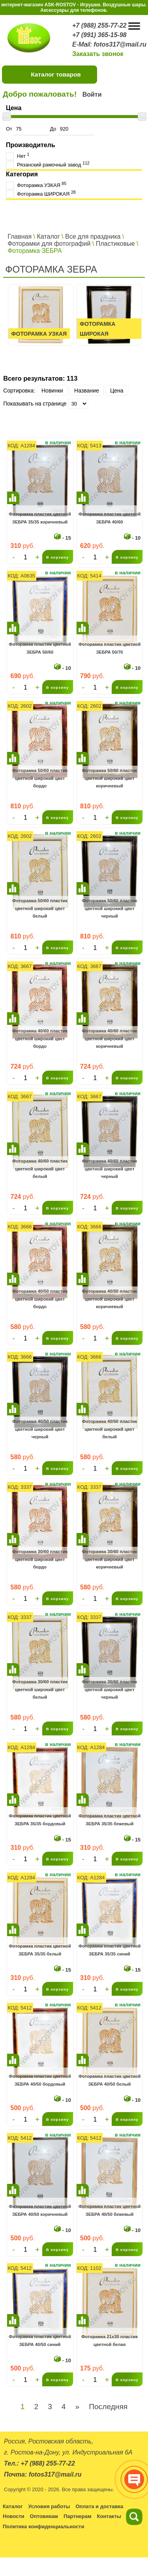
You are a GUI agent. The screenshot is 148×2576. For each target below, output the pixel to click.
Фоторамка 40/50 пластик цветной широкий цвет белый (109, 1429)
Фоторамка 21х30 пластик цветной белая (109, 2340)
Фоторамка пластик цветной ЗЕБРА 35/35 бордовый (40, 1819)
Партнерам (78, 2516)
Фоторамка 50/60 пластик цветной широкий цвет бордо (39, 778)
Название (86, 390)
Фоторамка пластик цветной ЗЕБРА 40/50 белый (110, 2080)
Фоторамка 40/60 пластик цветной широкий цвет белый (39, 1169)
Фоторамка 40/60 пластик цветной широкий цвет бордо (39, 1038)
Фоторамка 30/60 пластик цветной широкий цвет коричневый (109, 1559)
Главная (19, 236)
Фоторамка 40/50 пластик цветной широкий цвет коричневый (109, 1299)
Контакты (109, 2516)
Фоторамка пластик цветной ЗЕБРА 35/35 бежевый (110, 1819)
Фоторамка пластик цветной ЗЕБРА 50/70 (110, 648)
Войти (92, 94)
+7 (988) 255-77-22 (99, 25)
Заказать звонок (98, 53)
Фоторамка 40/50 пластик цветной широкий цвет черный (39, 1429)
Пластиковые (115, 243)
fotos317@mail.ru (120, 44)
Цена (117, 390)
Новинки (52, 390)
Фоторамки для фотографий (48, 243)
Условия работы (49, 2506)
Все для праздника (92, 236)
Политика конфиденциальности (43, 2526)
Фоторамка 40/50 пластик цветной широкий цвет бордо (39, 1299)
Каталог (48, 236)
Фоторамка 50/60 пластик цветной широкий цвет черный (109, 908)
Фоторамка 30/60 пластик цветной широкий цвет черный (109, 1689)
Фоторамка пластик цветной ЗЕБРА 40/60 (110, 518)
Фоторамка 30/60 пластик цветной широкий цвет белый (39, 1689)
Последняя (108, 2406)
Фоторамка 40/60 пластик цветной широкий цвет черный (109, 1169)
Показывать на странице (34, 403)
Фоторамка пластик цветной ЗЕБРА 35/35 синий (110, 1950)
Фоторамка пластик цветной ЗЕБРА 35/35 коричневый (40, 518)
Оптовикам (44, 2516)
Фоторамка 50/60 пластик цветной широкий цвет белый (39, 908)
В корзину (57, 557)
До (72, 128)
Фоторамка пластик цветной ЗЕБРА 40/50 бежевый (110, 2210)
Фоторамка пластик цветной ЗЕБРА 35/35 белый (40, 1950)
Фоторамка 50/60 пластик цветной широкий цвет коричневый (109, 778)
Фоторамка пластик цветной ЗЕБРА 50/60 (40, 648)
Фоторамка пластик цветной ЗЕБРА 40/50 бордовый (40, 2080)
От (28, 128)
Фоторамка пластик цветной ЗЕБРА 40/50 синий (40, 2340)
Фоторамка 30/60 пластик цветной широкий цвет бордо (39, 1559)
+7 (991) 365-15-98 (99, 35)
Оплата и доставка (99, 2506)
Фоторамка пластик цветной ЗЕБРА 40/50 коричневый (40, 2210)
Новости (13, 2516)
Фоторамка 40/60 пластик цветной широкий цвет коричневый (109, 1038)
